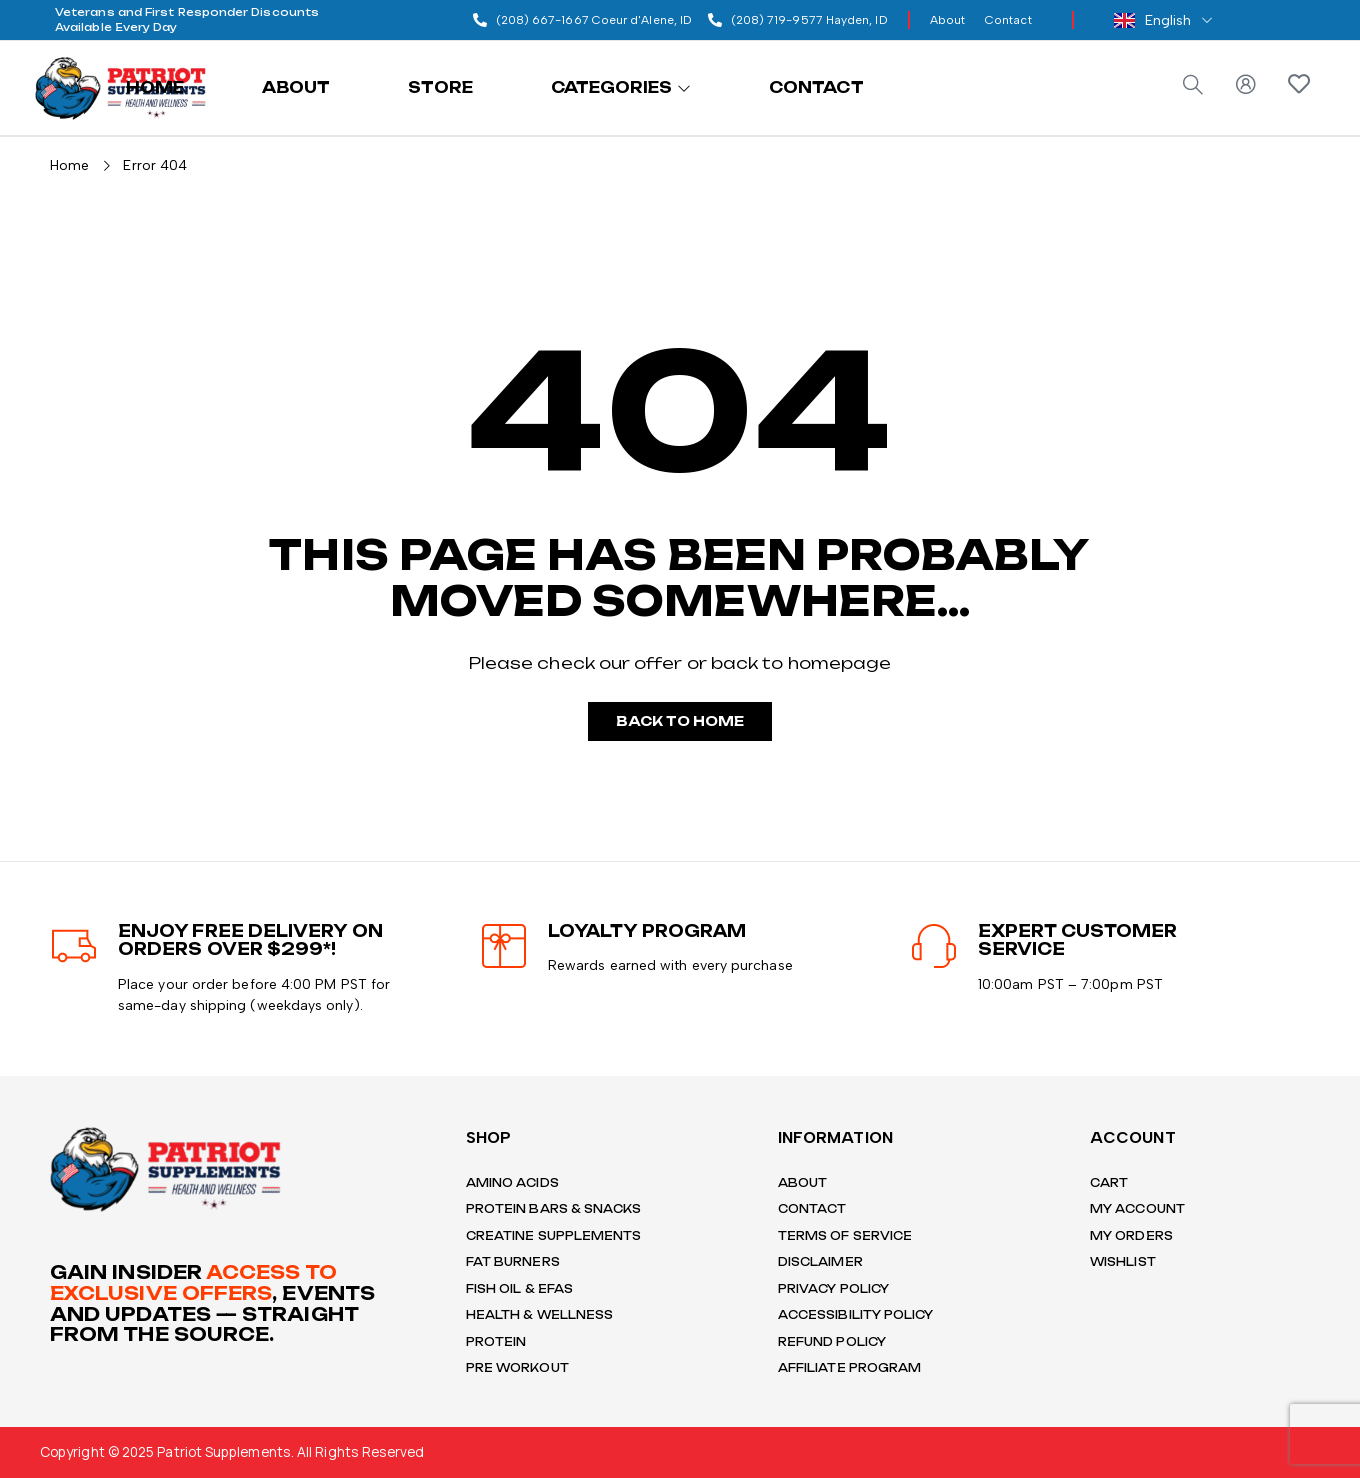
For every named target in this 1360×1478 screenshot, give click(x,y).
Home (69, 164)
